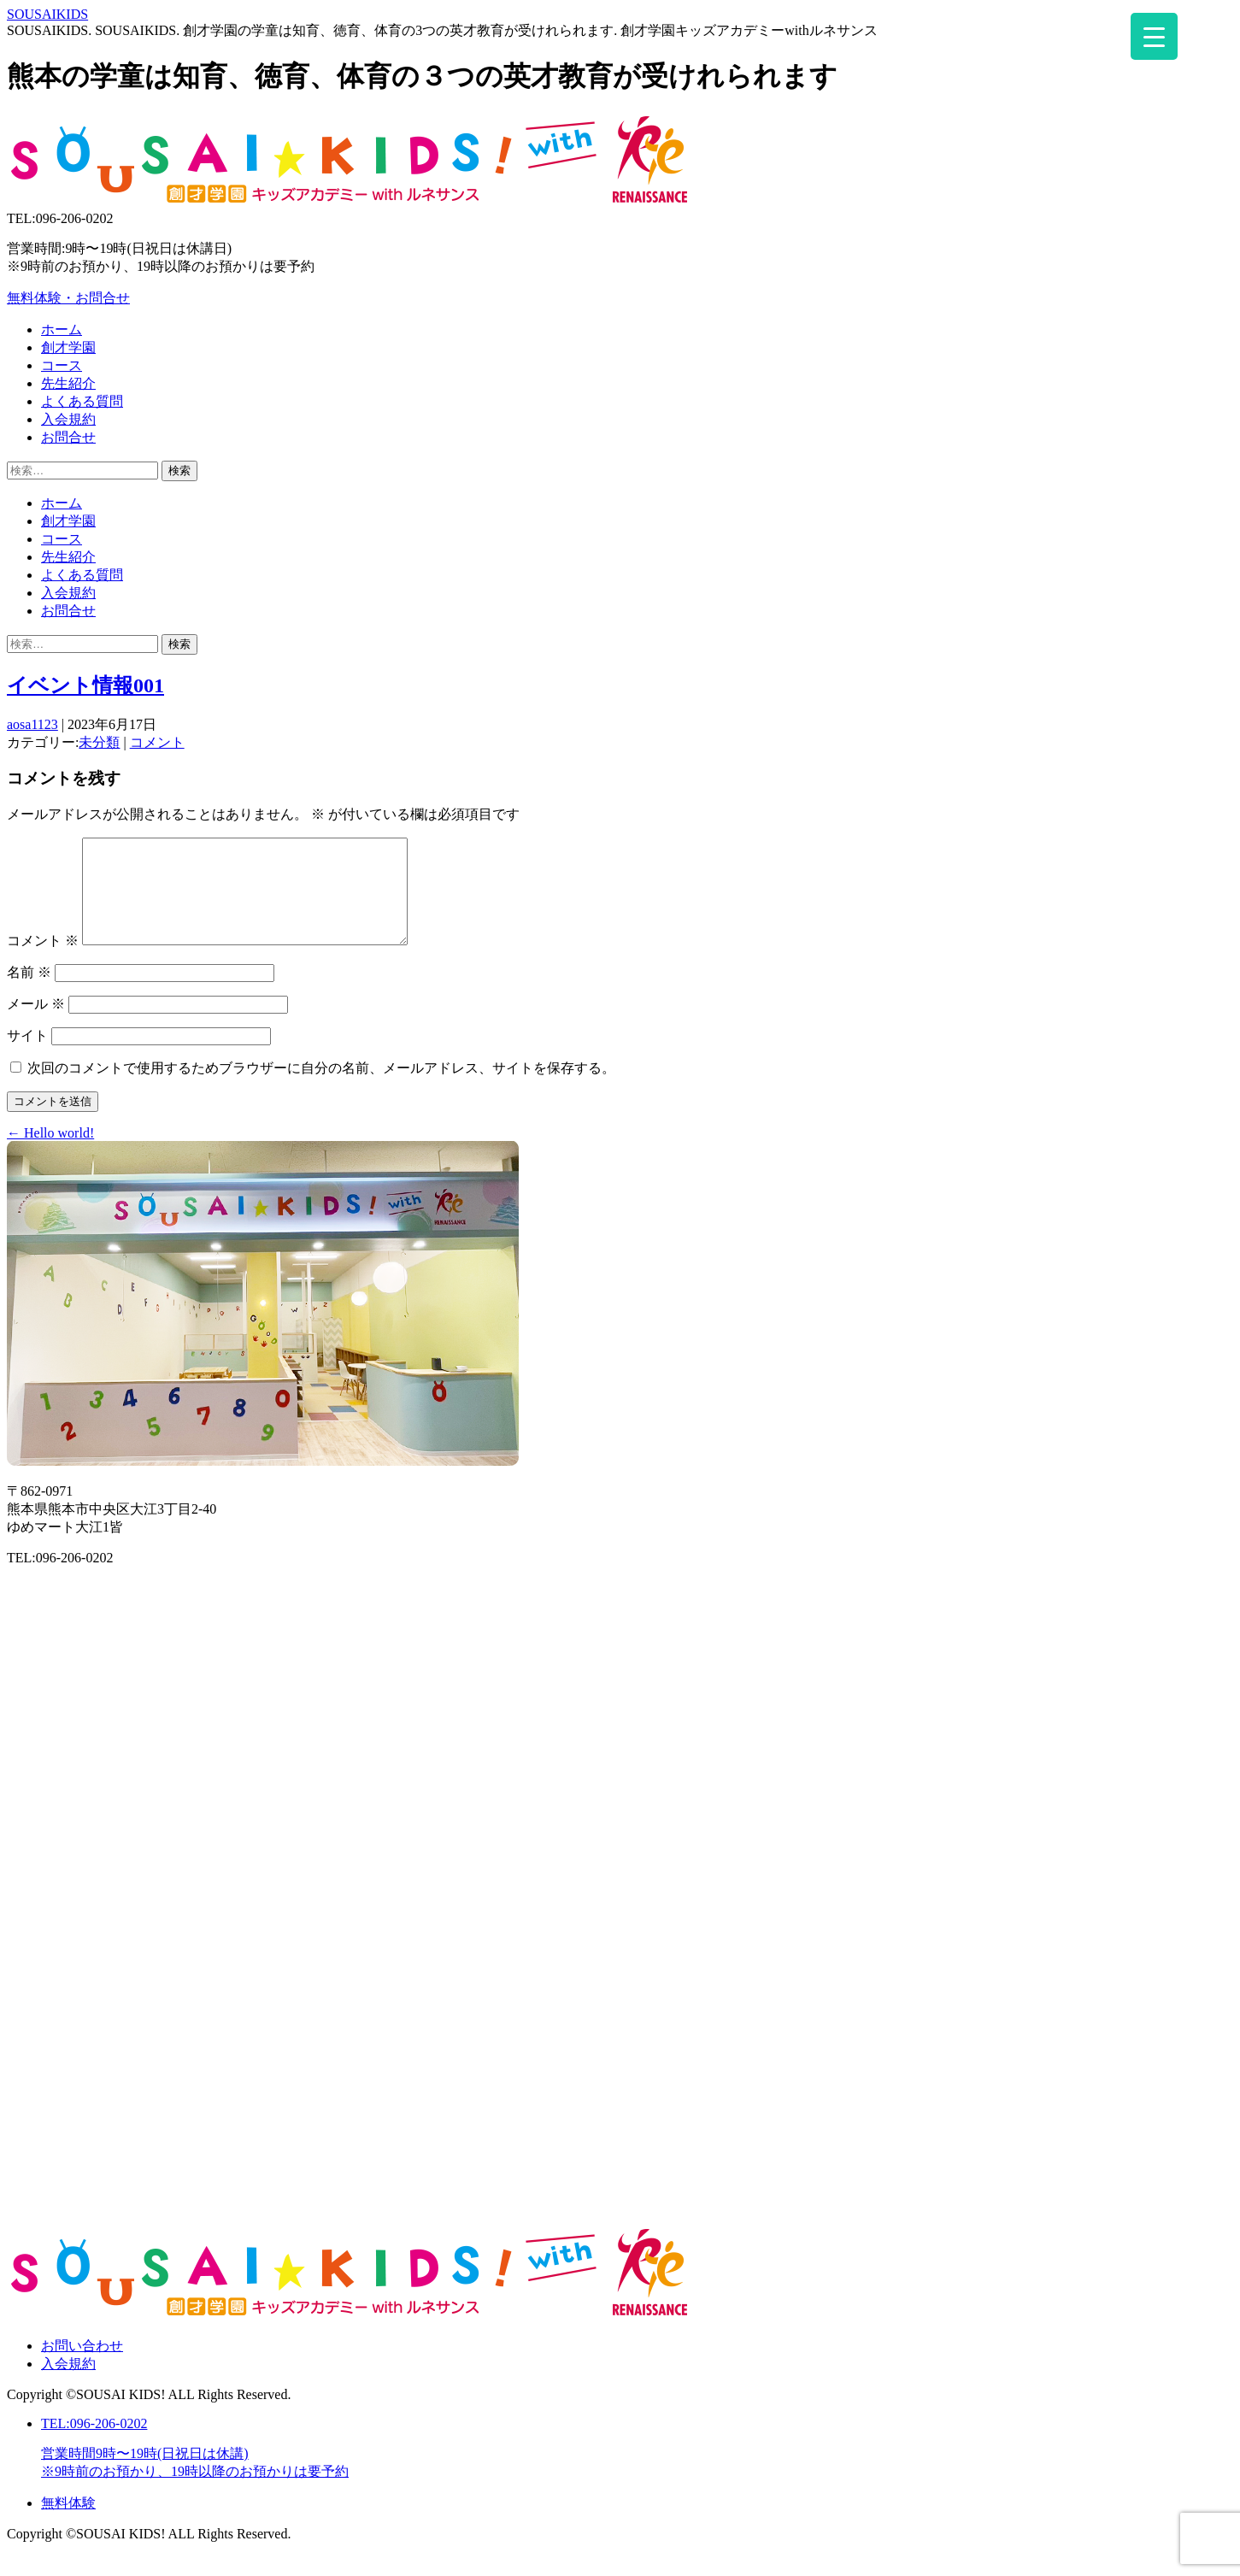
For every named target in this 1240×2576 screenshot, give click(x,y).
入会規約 (68, 2384)
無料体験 (68, 2523)
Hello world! (50, 1153)
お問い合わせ (82, 2366)
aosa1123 (32, 724)
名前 (29, 992)
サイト (27, 1056)
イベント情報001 (85, 685)
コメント (157, 742)
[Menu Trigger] (1154, 36)
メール (36, 1024)
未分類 (99, 742)
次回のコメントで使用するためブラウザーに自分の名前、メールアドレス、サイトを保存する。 (321, 1088)
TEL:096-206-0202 (637, 2469)
